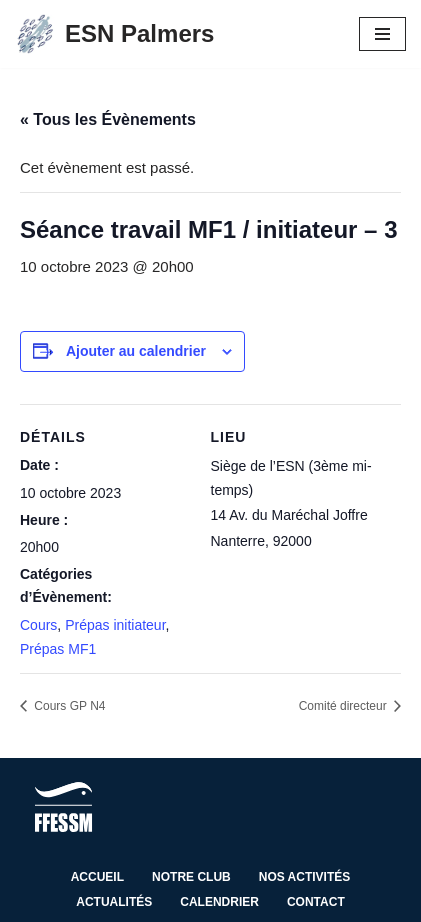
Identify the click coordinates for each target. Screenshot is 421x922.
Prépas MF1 (58, 649)
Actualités (114, 902)
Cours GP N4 (68, 706)
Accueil (97, 877)
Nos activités (305, 877)
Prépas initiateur (115, 625)
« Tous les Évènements (108, 119)
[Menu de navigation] (382, 34)
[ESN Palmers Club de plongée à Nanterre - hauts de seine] (114, 34)
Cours (38, 625)
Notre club (191, 877)
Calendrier (219, 902)
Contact (316, 902)
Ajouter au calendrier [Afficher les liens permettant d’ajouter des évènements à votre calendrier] (136, 351)
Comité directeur (344, 706)
